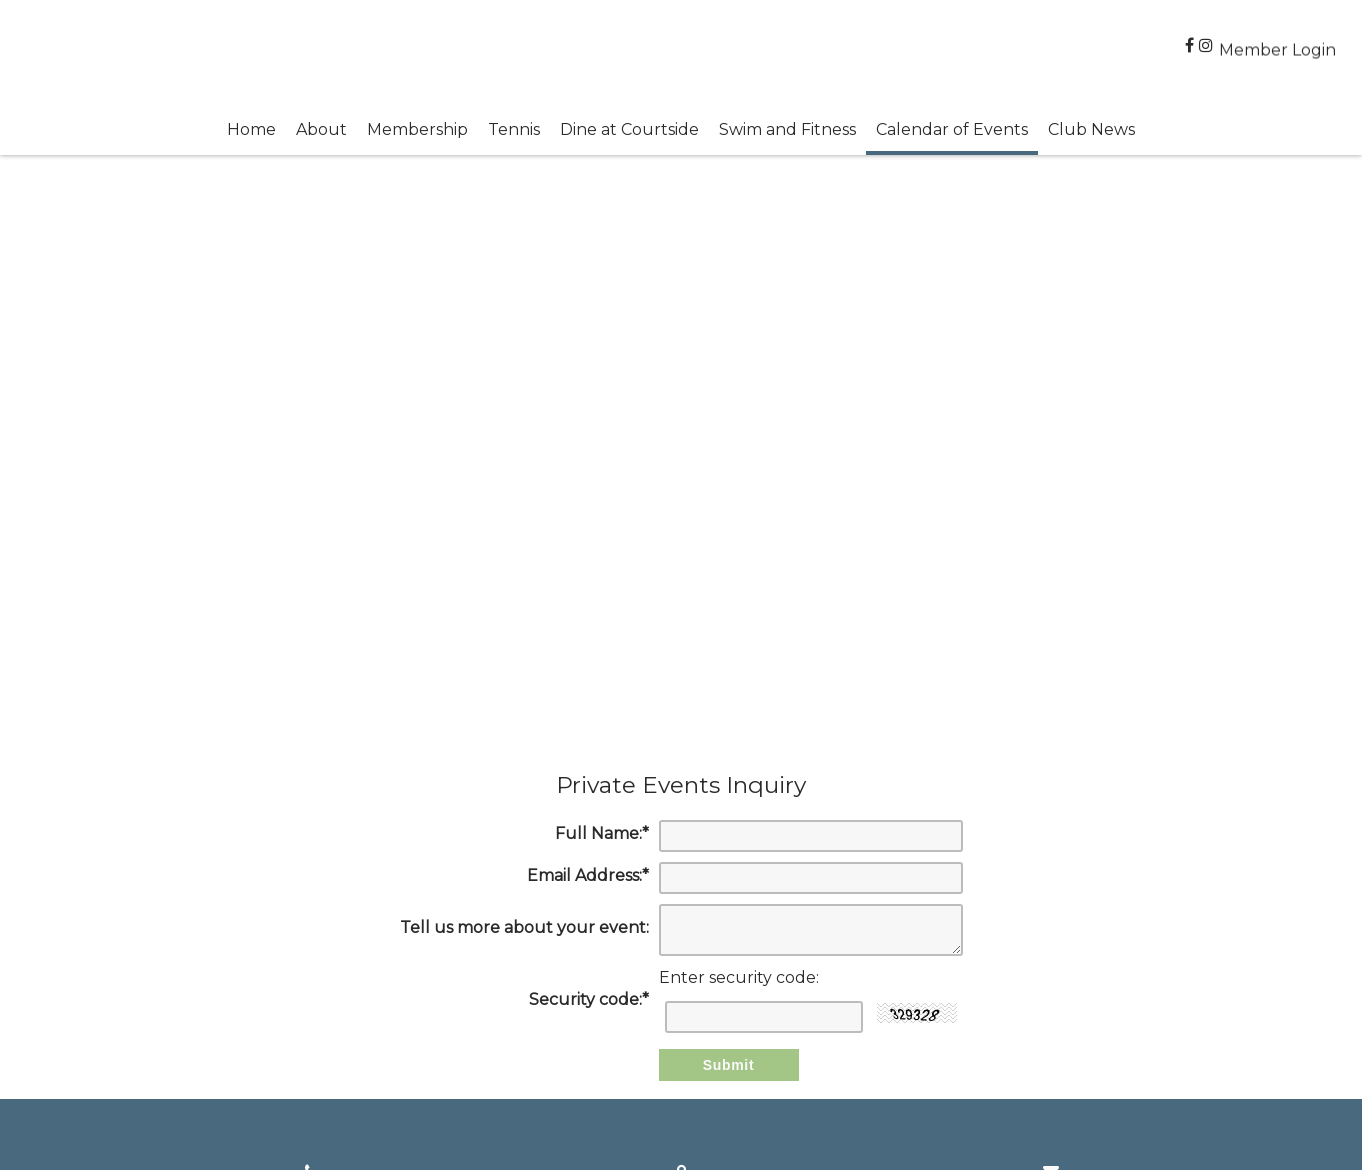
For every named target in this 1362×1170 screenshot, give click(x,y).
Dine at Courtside (629, 129)
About (321, 129)
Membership (417, 129)
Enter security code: (739, 977)
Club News (1091, 129)
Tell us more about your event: (524, 927)
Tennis (514, 129)
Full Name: (602, 833)
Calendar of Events (952, 129)
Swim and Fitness (787, 129)
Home (251, 129)
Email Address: (588, 875)
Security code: (589, 999)
